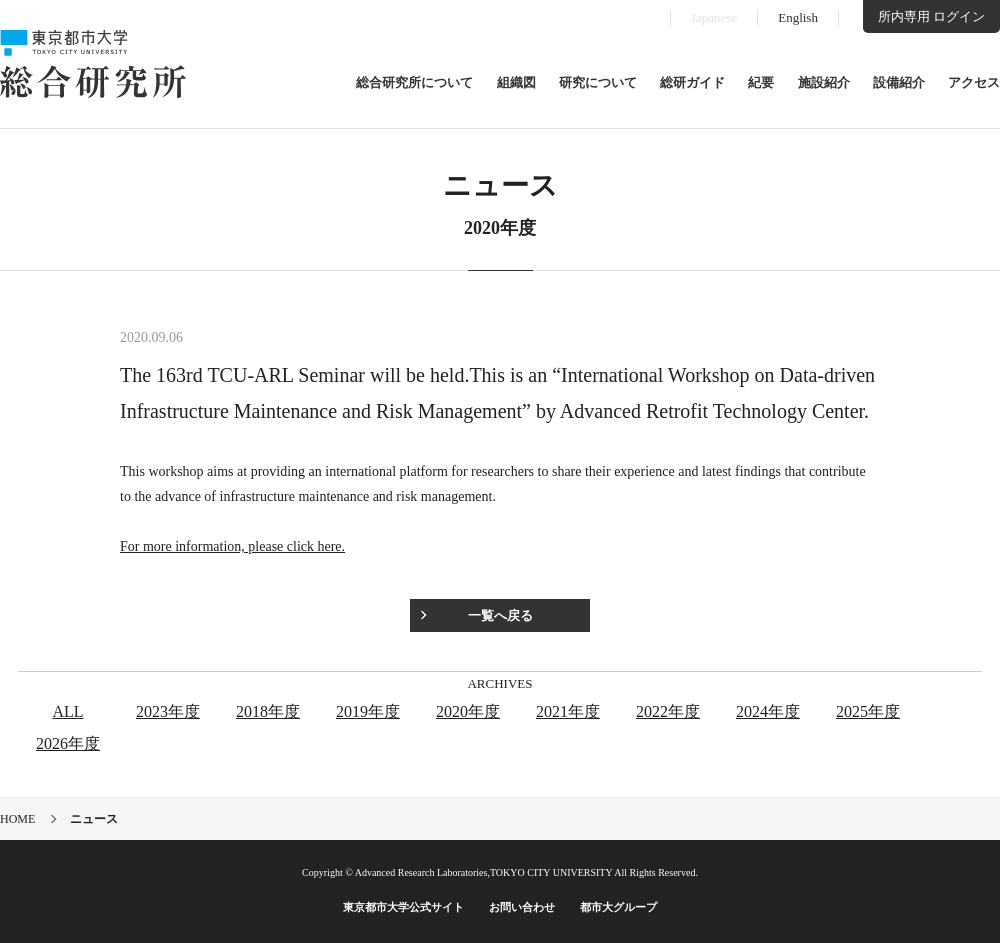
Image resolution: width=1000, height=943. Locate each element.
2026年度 (68, 743)
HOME (17, 819)
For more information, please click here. (232, 546)
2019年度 (368, 711)
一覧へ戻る (500, 615)
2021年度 (568, 711)
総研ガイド (692, 82)
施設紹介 (824, 82)
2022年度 (668, 711)
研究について (598, 82)
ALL (67, 711)
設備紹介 (899, 82)
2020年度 (468, 711)
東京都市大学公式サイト (403, 907)
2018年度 (268, 711)
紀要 (761, 82)
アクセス (974, 82)
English (798, 17)
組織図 (516, 82)
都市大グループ (618, 907)
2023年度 (168, 711)
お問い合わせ (522, 907)
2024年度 (768, 711)
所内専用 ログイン (931, 16)
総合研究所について (414, 82)
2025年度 (868, 711)
